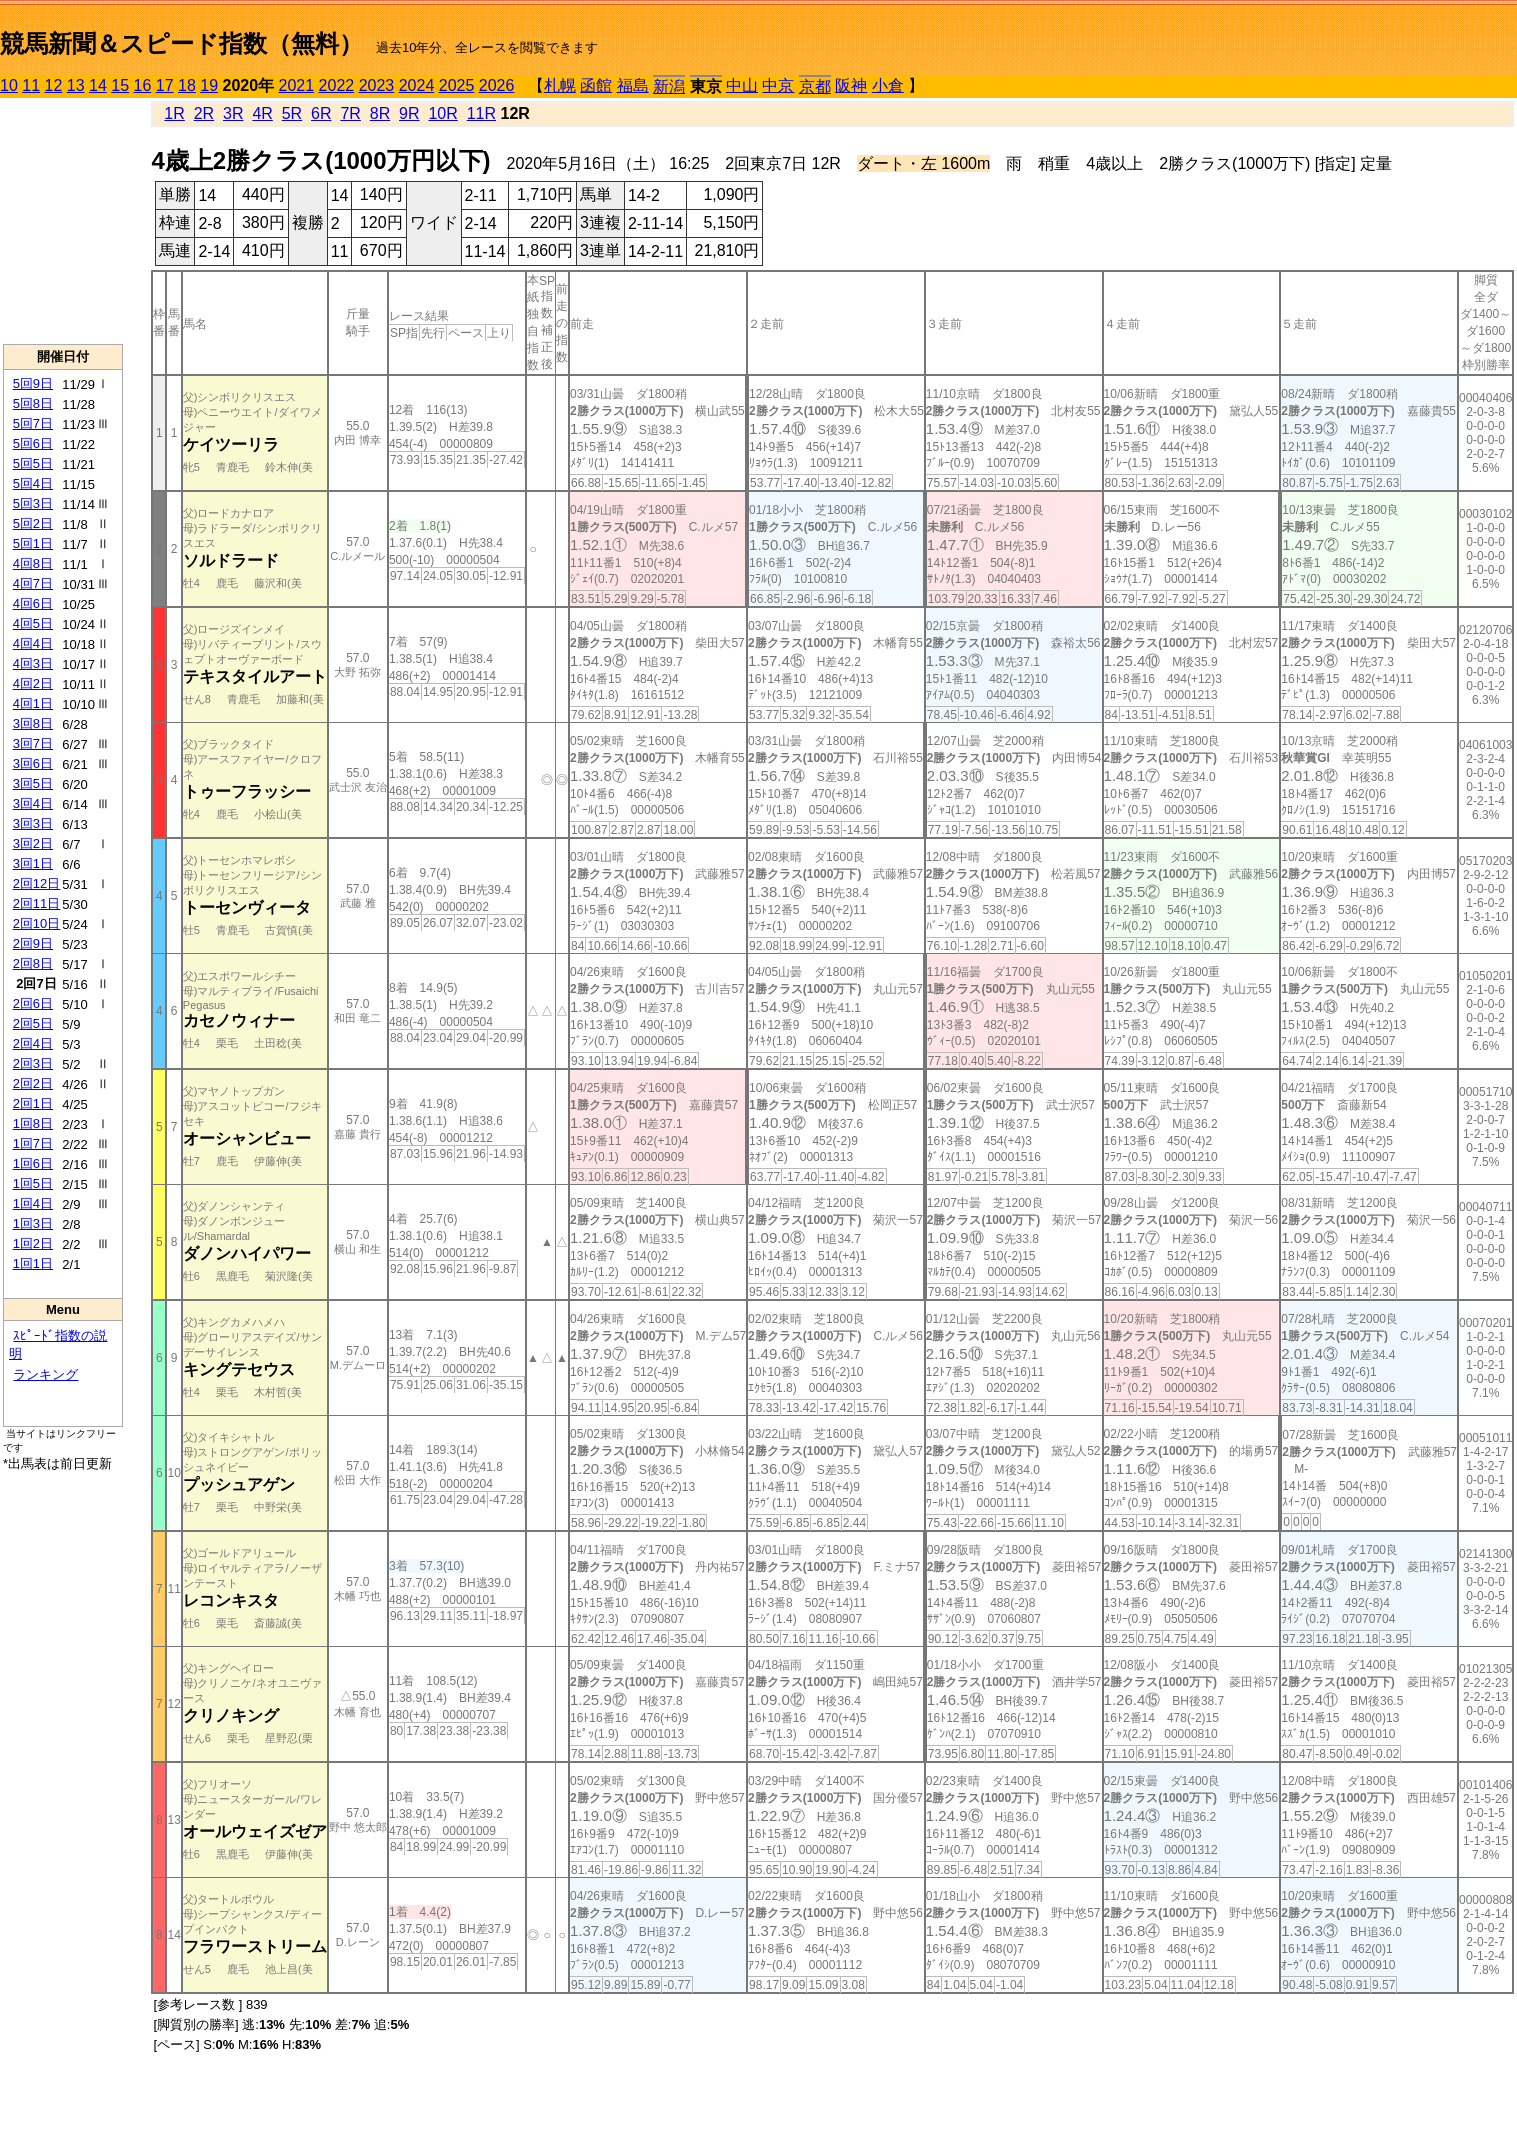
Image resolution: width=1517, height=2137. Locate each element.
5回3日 (33, 503)
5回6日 (33, 443)
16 (143, 85)
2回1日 (33, 1103)
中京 (778, 85)
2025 (457, 85)
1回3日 (33, 1223)
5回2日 (33, 523)
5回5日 (33, 463)
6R (321, 113)
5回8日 (33, 403)
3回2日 (33, 843)
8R (380, 113)
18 (187, 85)
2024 (417, 85)
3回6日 (33, 763)
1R (174, 113)
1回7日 (33, 1143)
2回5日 (33, 1023)
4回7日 (33, 583)
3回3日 (33, 823)
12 (54, 85)
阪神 (851, 85)
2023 (377, 85)
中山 (742, 85)
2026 (497, 85)
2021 (297, 85)
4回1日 (33, 703)
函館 (596, 85)
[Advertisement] (63, 221)
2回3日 (33, 1063)
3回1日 (33, 863)
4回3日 (33, 663)
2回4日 (33, 1043)
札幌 (560, 85)
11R (481, 113)
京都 (815, 86)
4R (262, 113)
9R (409, 113)
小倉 (888, 85)
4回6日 (33, 603)
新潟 (669, 86)
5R (292, 113)
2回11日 (37, 903)
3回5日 (33, 783)
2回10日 (37, 923)
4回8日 (33, 563)
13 (76, 85)
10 (9, 85)
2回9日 (33, 943)
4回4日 (33, 643)
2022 (337, 85)
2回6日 (33, 1003)
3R (233, 113)
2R (204, 113)
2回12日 (37, 883)
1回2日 (33, 1243)
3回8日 (33, 723)
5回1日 (33, 543)
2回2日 (33, 1083)
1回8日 (33, 1123)
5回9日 (33, 383)
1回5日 (33, 1183)
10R (442, 113)
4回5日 (33, 623)
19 (209, 85)
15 (120, 85)
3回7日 (33, 743)
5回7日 (33, 423)
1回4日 (33, 1203)
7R (350, 113)
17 (165, 85)
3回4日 (33, 803)
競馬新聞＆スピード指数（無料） (181, 43)
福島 (633, 85)
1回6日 (33, 1163)
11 (31, 85)
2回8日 (33, 963)
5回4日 (33, 483)
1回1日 (33, 1263)
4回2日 (33, 683)
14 (98, 85)
